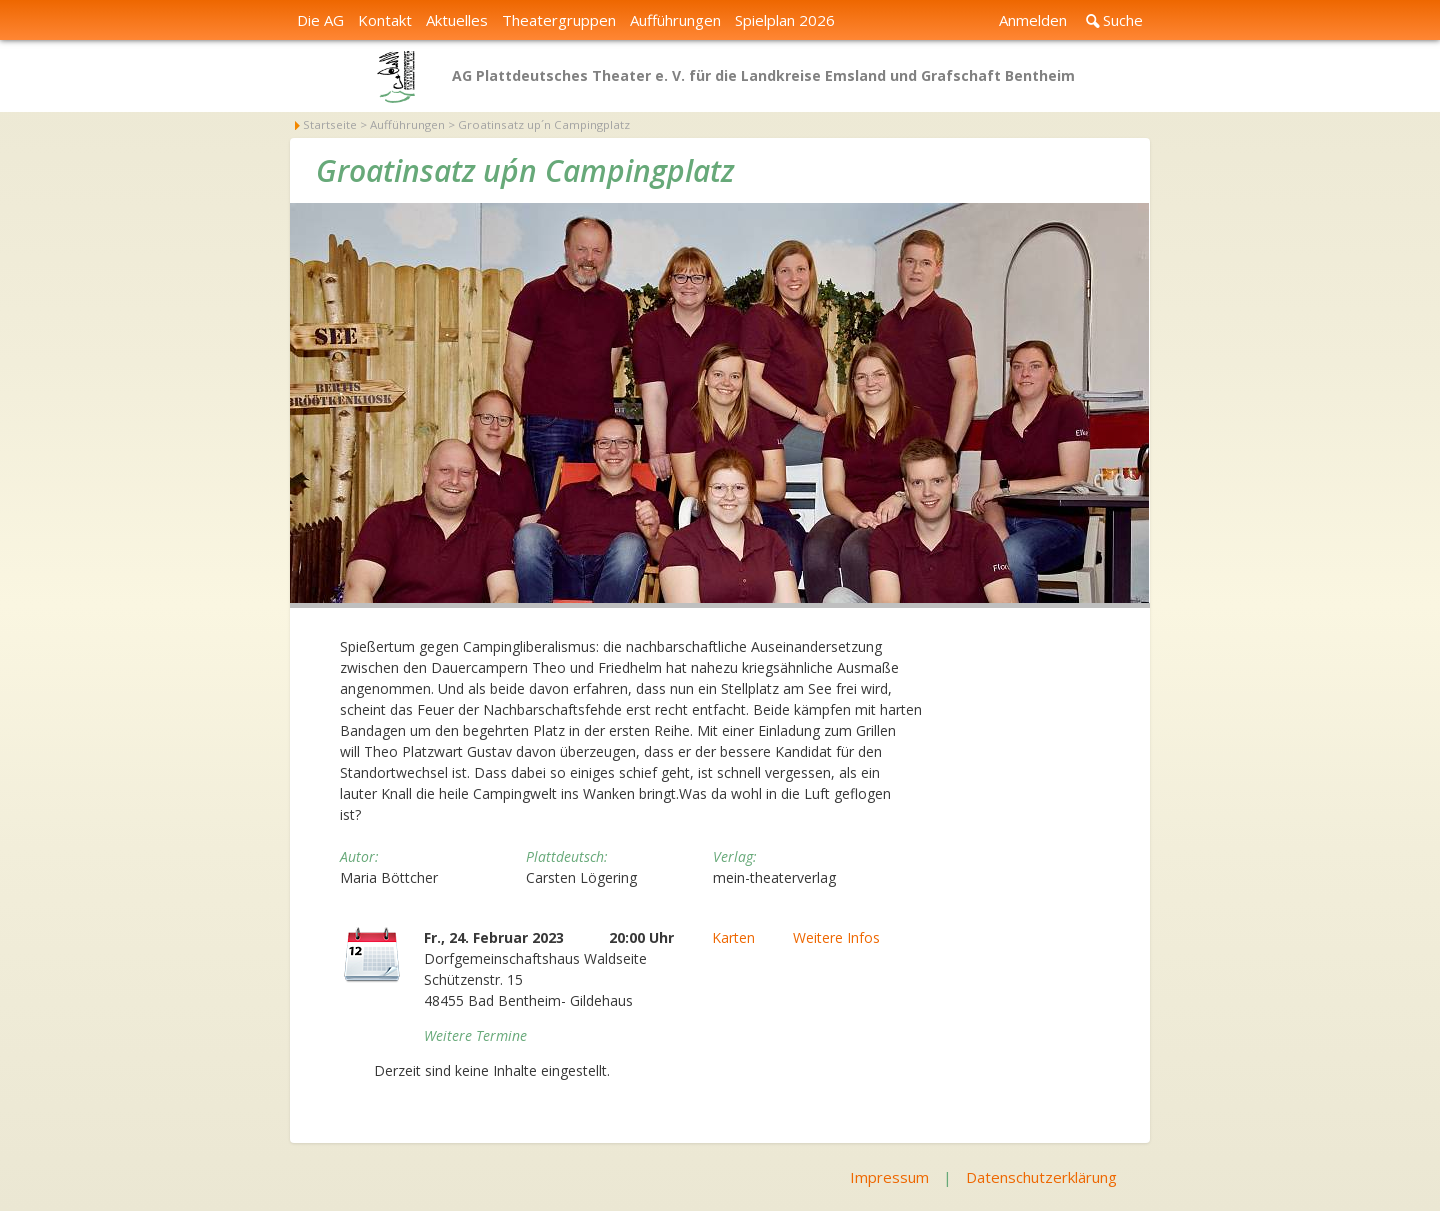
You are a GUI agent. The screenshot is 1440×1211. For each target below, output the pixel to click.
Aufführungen (675, 20)
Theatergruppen (559, 20)
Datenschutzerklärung (1041, 1177)
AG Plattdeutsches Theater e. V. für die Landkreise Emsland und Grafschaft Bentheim (763, 75)
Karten (733, 937)
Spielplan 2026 (785, 20)
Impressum (889, 1177)
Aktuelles (457, 20)
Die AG (320, 20)
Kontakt (385, 20)
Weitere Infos (836, 937)
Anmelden (1033, 20)
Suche (1123, 20)
